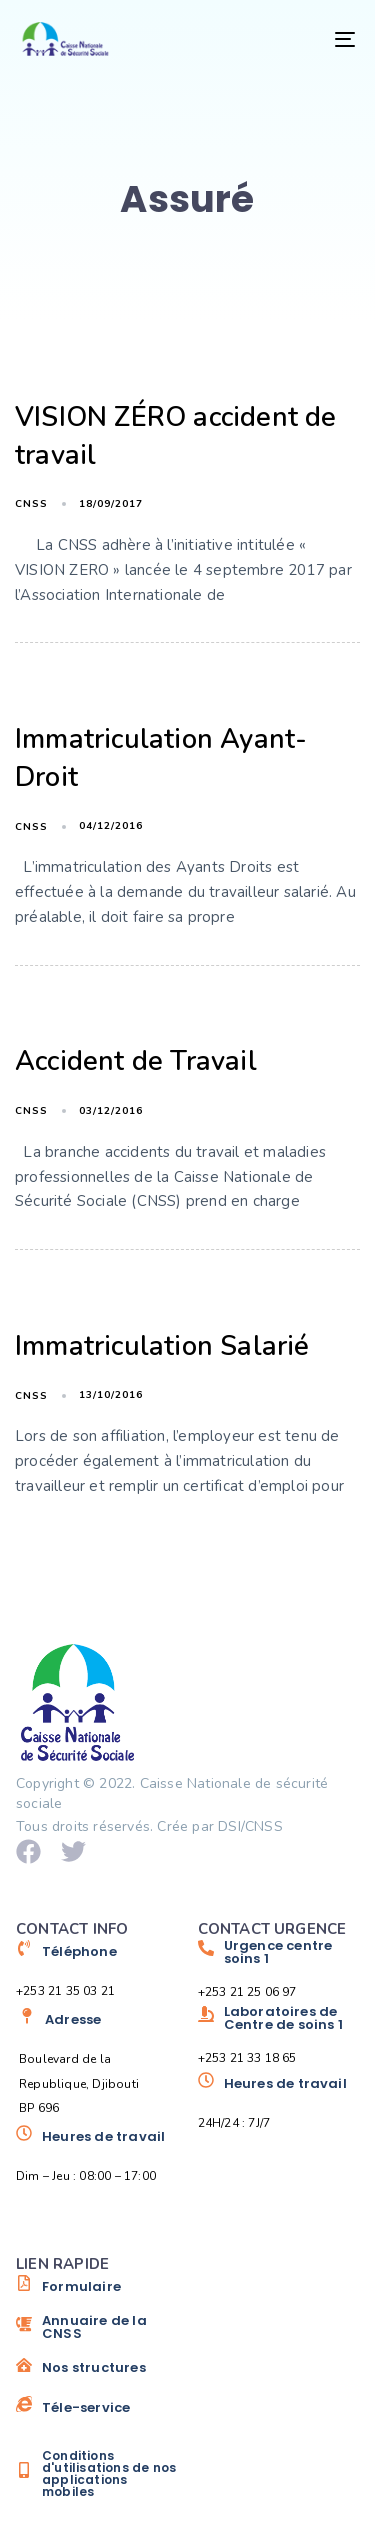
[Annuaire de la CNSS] (97, 2334)
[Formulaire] (97, 2294)
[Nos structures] (97, 2375)
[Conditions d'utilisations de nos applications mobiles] (97, 2474)
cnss (31, 504)
